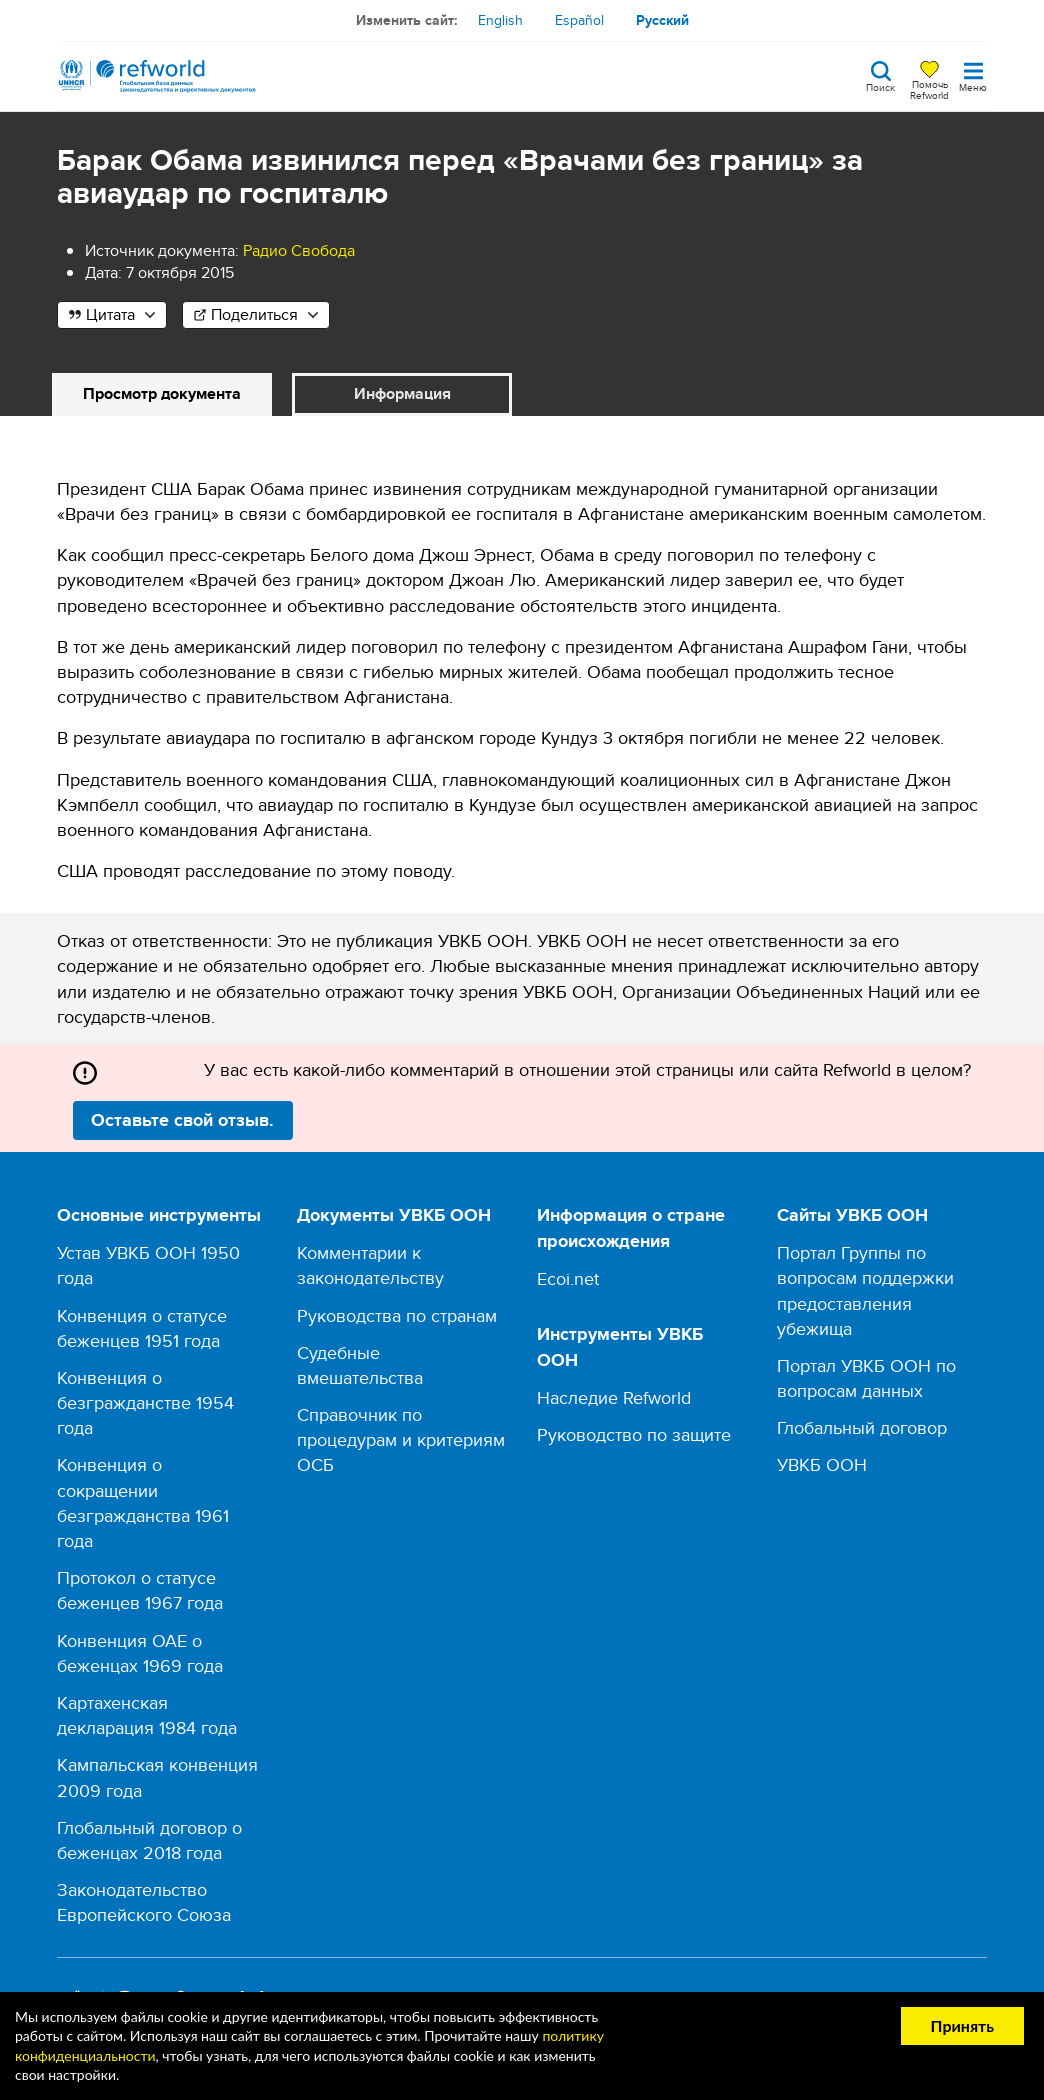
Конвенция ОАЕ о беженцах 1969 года (140, 1653)
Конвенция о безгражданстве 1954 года (145, 1402)
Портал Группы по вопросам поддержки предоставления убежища (865, 1290)
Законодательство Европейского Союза (144, 1902)
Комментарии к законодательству (370, 1265)
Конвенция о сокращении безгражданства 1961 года (143, 1502)
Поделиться (254, 314)
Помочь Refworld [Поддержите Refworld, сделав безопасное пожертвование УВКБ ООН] (929, 89)
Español (579, 20)
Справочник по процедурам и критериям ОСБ (401, 1439)
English (500, 20)
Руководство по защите (634, 1434)
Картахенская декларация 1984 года (147, 1715)
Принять (962, 2025)
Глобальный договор (862, 1427)
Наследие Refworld (614, 1397)
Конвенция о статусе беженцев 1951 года (142, 1328)
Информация (402, 393)
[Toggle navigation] (973, 76)
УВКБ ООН (822, 1464)
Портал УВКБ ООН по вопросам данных (866, 1378)
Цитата (110, 314)
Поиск (880, 86)
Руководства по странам (397, 1315)
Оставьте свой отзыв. (182, 1120)
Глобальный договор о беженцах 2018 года (149, 1840)
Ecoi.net (568, 1278)
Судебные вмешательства (360, 1365)
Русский (662, 20)
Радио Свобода (299, 250)
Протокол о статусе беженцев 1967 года (140, 1590)
